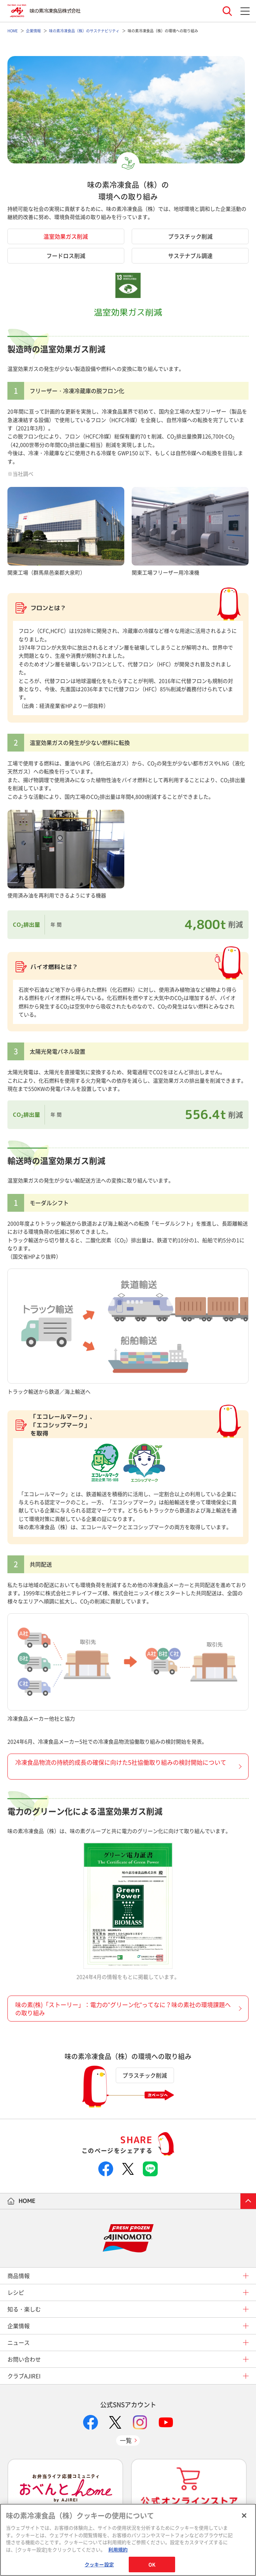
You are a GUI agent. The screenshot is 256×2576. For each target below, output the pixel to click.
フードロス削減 (65, 256)
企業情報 (18, 2326)
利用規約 (118, 2549)
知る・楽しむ (24, 2309)
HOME (27, 2201)
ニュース (18, 2342)
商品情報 (18, 2276)
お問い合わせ (24, 2359)
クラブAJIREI (23, 2376)
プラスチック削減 (190, 236)
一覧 (126, 2440)
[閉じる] (244, 2515)
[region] (128, 2540)
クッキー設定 (99, 2564)
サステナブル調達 (190, 256)
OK (151, 2564)
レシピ (15, 2292)
